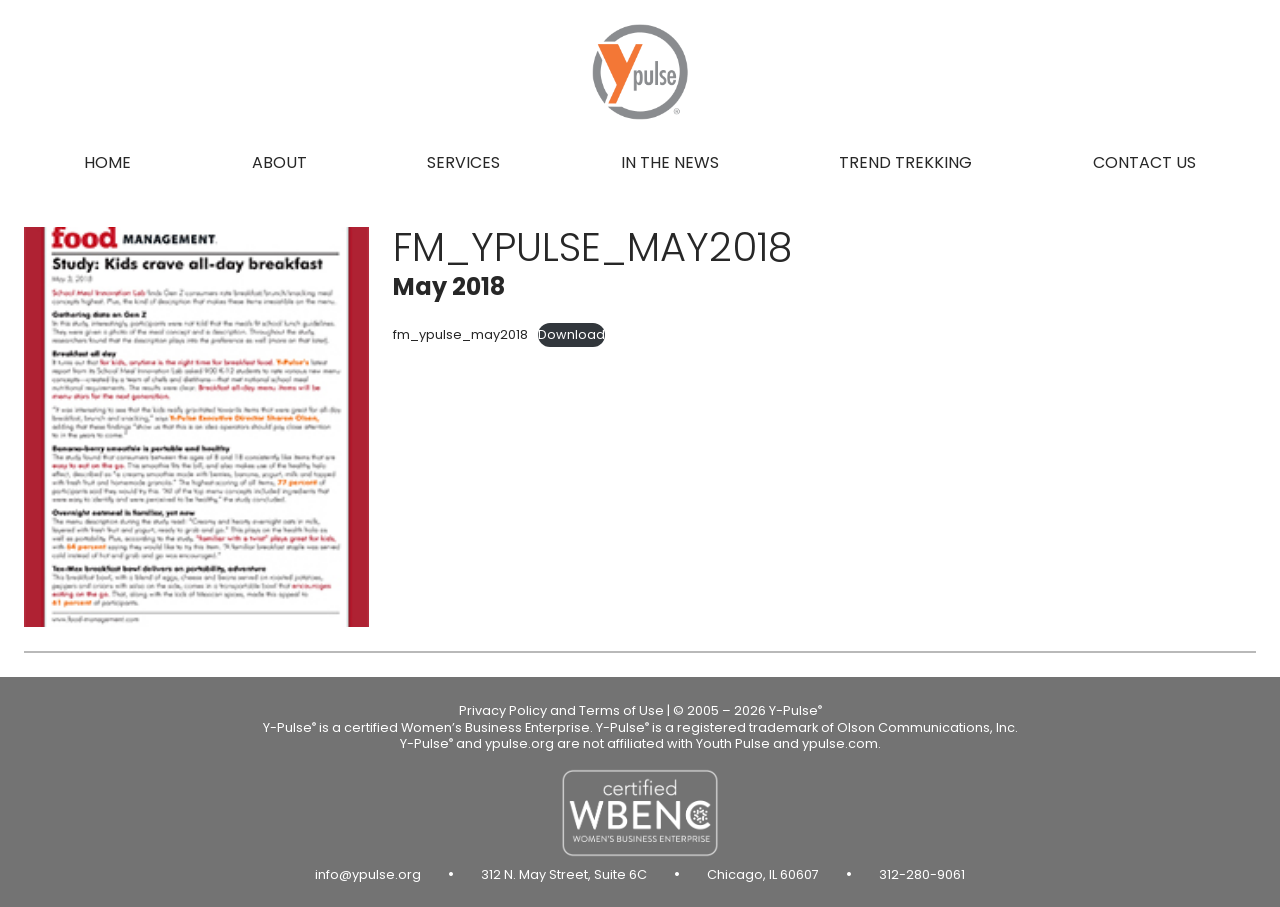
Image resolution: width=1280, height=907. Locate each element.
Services (463, 162)
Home (107, 162)
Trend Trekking (905, 162)
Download (571, 334)
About (279, 162)
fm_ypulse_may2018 (460, 334)
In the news (670, 162)
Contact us (1144, 162)
